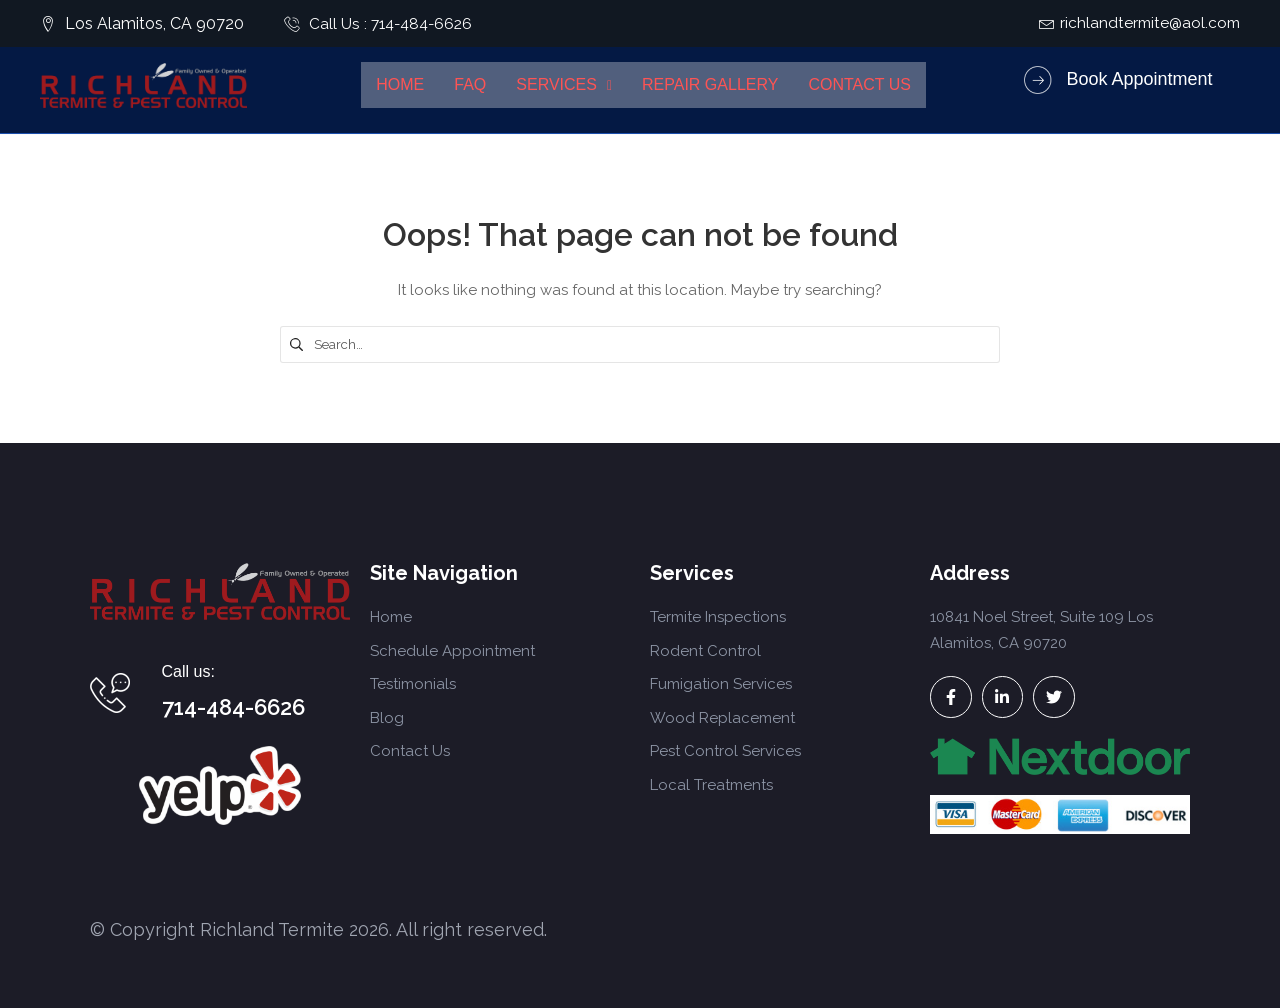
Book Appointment (1139, 79)
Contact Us (859, 84)
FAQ (470, 84)
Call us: (188, 671)
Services (564, 84)
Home (400, 84)
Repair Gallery (710, 84)
